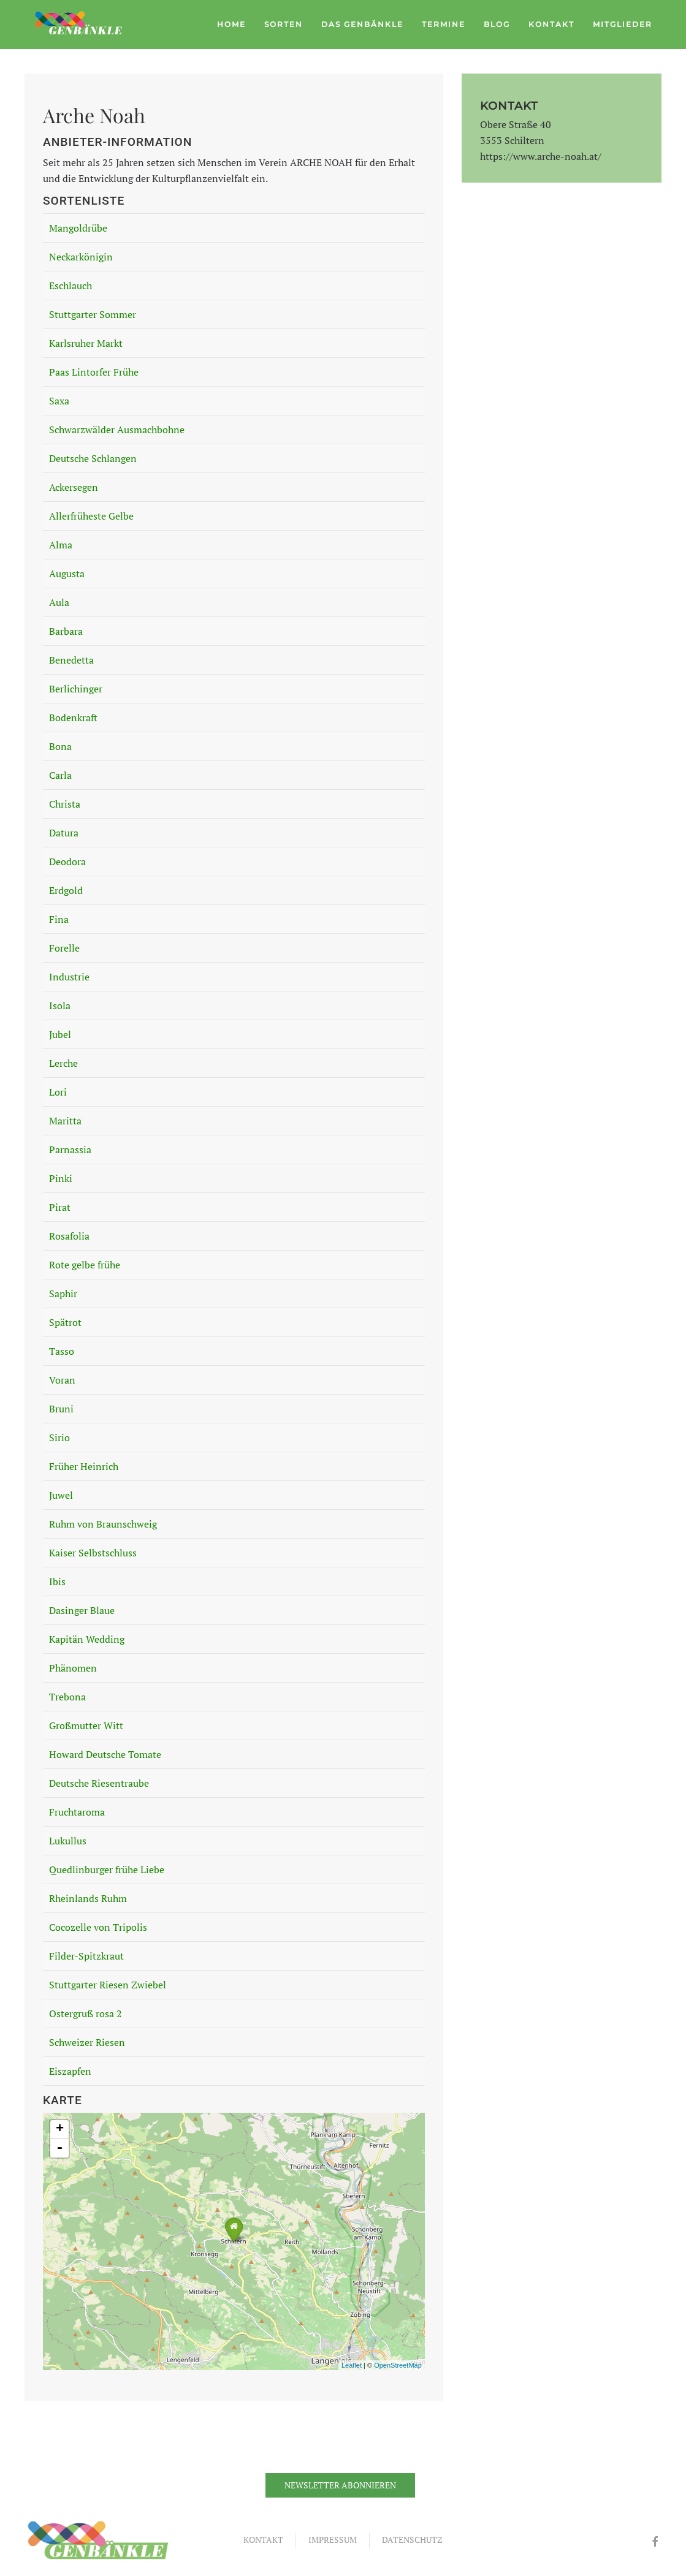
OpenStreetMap (398, 2365)
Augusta (67, 573)
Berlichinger (75, 688)
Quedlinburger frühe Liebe (106, 1869)
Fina (59, 919)
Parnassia (70, 1149)
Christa (64, 804)
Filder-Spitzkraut (86, 1956)
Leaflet (351, 2365)
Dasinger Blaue (82, 1610)
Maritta (65, 1120)
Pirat (60, 1207)
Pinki (60, 1178)
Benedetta (71, 660)
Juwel (61, 1495)
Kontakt (551, 24)
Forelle (64, 948)
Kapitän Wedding (86, 1639)
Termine (443, 24)
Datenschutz (412, 2539)
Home (231, 24)
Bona (60, 746)
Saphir (63, 1293)
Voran (62, 1380)
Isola (60, 1005)
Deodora (67, 861)
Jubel (60, 1034)
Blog (497, 24)
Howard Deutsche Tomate (105, 1754)
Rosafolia (69, 1236)
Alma (60, 544)
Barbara (66, 631)
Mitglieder (622, 24)
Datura (63, 832)
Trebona (67, 1696)
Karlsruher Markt (86, 343)
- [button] (59, 2148)
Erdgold (66, 890)
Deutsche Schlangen (93, 458)
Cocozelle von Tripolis (98, 1927)
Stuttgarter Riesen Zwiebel (107, 1984)
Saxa (59, 400)
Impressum (332, 2539)
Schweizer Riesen (87, 2042)
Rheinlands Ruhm (88, 1898)
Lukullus (67, 1840)
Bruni (61, 1408)
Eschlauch (70, 285)
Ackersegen (73, 487)
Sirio (59, 1437)
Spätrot (65, 1322)
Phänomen (73, 1668)
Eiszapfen (70, 2071)
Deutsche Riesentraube (99, 1783)
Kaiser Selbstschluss (93, 1552)
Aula (59, 602)
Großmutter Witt (86, 1725)
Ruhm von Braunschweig (103, 1524)
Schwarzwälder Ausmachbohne (117, 429)
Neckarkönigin (81, 256)
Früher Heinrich (83, 1466)
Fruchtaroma (77, 1812)
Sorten (283, 24)
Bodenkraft (73, 717)
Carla (60, 775)
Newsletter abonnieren (340, 2485)
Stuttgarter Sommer (92, 314)
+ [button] (60, 2129)
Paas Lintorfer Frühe (94, 372)
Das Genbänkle (362, 24)
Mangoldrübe (78, 228)
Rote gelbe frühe (84, 1264)
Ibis (57, 1581)
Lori (58, 1092)
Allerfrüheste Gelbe (91, 516)
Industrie (69, 976)
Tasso (61, 1351)
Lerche (63, 1063)
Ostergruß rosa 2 (85, 2013)
